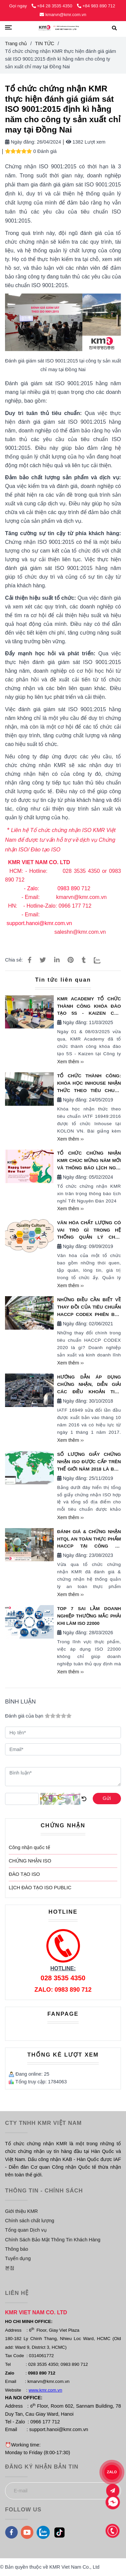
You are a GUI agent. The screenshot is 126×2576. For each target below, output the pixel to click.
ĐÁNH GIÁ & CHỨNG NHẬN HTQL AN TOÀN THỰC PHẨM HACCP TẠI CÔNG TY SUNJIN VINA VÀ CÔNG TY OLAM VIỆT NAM (89, 1539)
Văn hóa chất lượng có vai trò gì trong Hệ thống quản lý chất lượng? (89, 1230)
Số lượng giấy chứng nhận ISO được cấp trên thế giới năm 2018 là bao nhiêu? (89, 1462)
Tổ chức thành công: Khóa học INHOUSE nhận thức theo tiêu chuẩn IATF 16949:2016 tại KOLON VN (89, 1083)
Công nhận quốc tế (29, 1847)
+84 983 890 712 (96, 5)
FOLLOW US (23, 2509)
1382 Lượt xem (86, 142)
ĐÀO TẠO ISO (24, 1874)
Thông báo (16, 2249)
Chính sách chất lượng (29, 2220)
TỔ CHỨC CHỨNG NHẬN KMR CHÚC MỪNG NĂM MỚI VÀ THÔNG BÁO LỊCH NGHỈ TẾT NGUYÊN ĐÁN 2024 (89, 1161)
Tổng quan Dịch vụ (26, 2230)
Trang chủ (16, 43)
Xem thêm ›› (70, 1061)
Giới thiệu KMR (21, 2211)
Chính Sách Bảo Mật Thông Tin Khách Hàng (52, 2239)
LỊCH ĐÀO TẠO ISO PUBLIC (40, 1887)
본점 (9, 2267)
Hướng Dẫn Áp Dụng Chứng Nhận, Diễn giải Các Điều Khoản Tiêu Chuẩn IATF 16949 (89, 1385)
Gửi (107, 1798)
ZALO (112, 2472)
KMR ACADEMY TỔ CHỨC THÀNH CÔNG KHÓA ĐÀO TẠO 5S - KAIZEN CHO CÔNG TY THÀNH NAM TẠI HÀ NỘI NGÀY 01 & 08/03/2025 (89, 1006)
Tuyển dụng (18, 2258)
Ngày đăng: (20, 142)
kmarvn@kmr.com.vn (63, 14)
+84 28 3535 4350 (53, 5)
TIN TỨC (44, 43)
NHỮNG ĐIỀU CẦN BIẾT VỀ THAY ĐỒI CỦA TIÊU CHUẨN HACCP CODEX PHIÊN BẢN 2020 (89, 1307)
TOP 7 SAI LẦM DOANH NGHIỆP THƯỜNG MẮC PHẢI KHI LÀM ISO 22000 (89, 1616)
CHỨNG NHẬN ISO (30, 1860)
